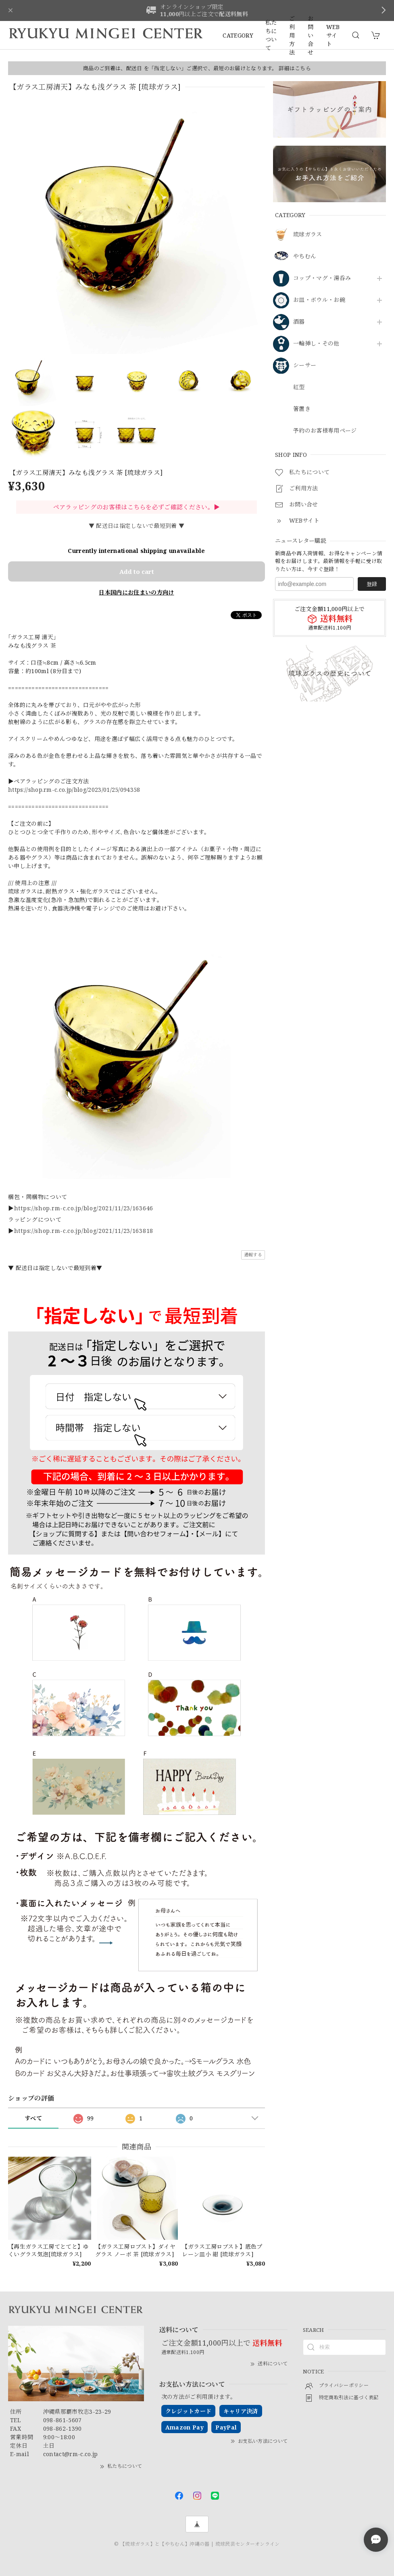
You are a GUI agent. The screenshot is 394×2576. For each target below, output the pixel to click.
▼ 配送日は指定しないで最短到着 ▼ (137, 525)
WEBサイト (333, 35)
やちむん (304, 256)
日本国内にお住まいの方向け (136, 592)
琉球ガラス (307, 234)
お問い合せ (310, 35)
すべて (33, 2118)
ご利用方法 (292, 35)
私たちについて (271, 35)
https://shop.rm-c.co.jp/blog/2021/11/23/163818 (83, 1231)
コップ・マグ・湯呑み (322, 278)
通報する (253, 1254)
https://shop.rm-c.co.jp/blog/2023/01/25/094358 (74, 789)
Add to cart (136, 571)
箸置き (302, 409)
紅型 (299, 387)
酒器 (299, 321)
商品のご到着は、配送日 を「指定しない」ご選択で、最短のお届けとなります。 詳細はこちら (197, 68)
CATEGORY (238, 35)
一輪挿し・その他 (316, 343)
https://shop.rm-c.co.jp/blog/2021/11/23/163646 (83, 1208)
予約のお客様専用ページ (325, 430)
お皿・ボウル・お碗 (319, 300)
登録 (372, 584)
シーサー (304, 365)
